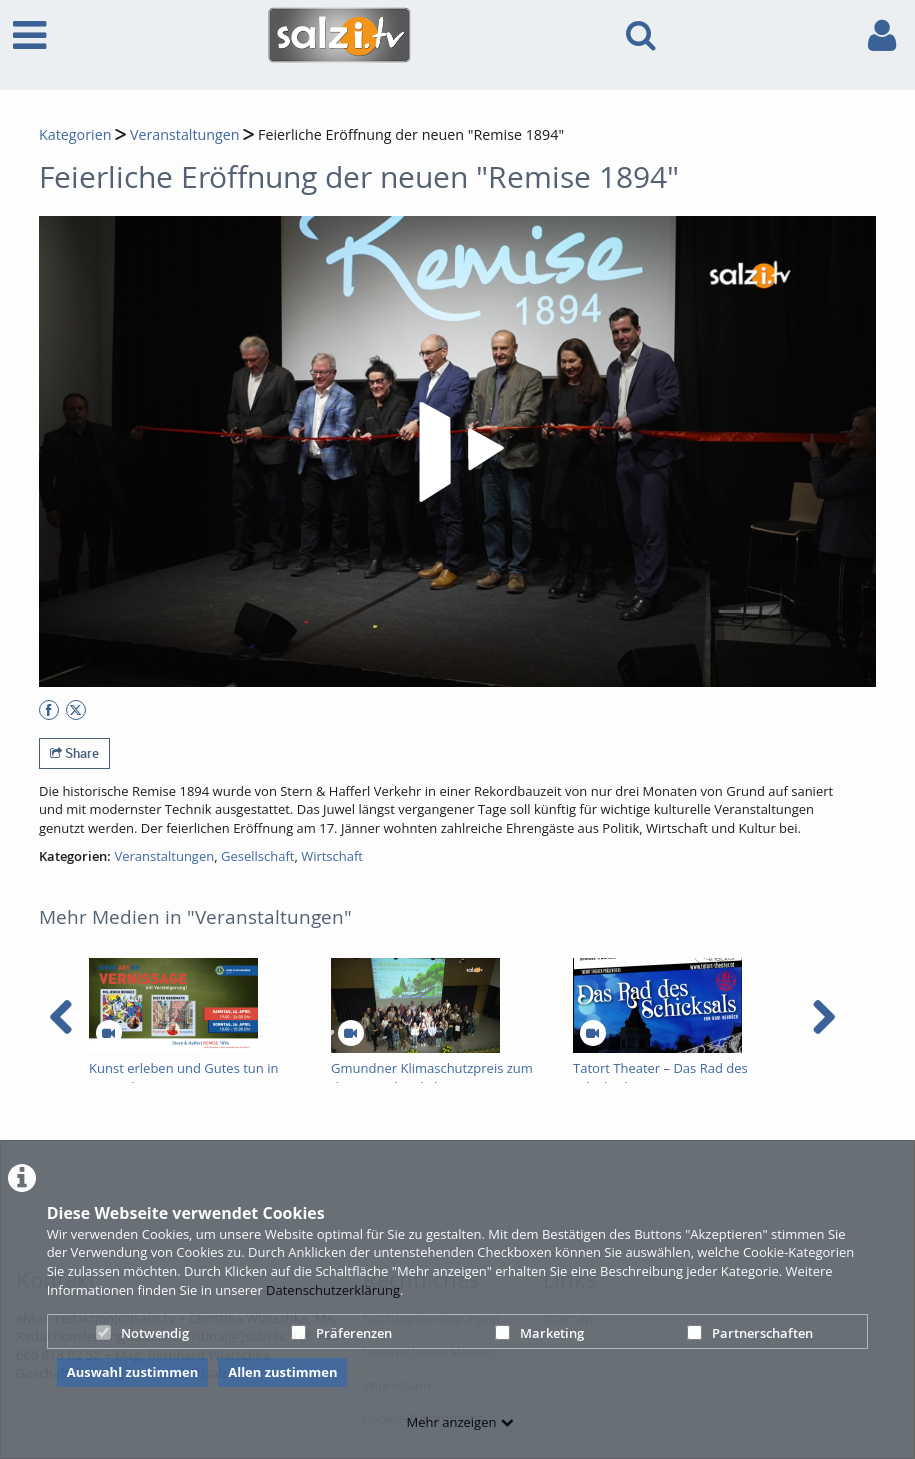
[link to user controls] (882, 35)
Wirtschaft (332, 856)
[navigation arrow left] (61, 1017)
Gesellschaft (257, 856)
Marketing (539, 1333)
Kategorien (75, 134)
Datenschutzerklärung (333, 1290)
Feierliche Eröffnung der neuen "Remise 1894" (411, 134)
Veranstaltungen (185, 134)
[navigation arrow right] (823, 1017)
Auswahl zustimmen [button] (133, 1372)
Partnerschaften (750, 1333)
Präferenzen (341, 1333)
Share (74, 753)
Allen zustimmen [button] (282, 1372)
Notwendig (142, 1333)
